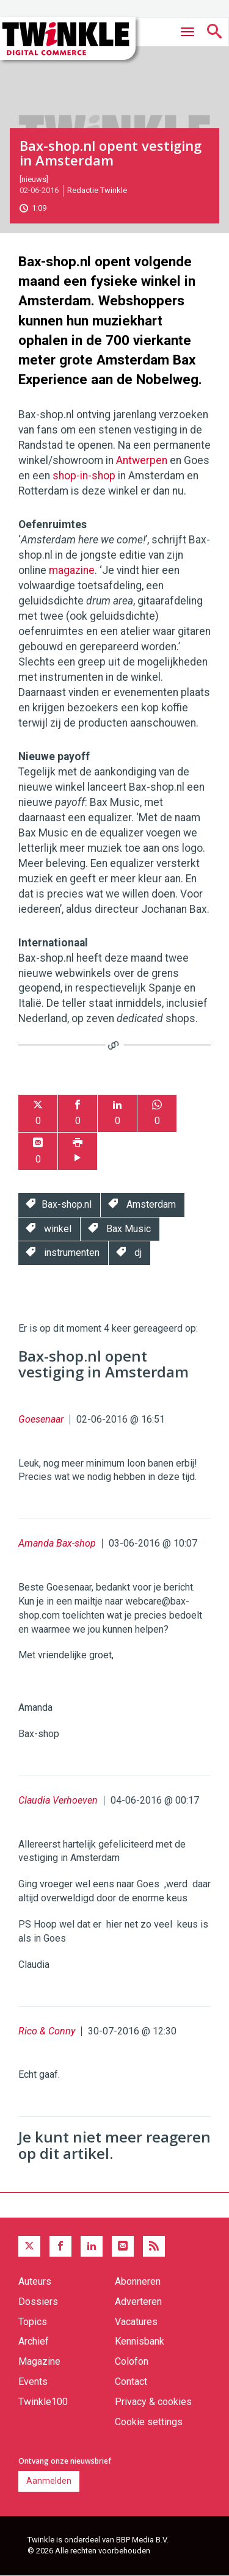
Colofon (131, 2361)
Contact (131, 2381)
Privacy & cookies (153, 2401)
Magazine (39, 2361)
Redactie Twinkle (97, 190)
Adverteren (138, 2301)
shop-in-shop (84, 476)
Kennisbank (139, 2341)
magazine (72, 570)
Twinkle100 (43, 2401)
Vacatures (136, 2321)
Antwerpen (141, 460)
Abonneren (138, 2281)
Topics (32, 2321)
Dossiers (38, 2301)
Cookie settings (149, 2422)
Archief (33, 2341)
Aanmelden (48, 2481)
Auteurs (34, 2281)
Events (33, 2381)
